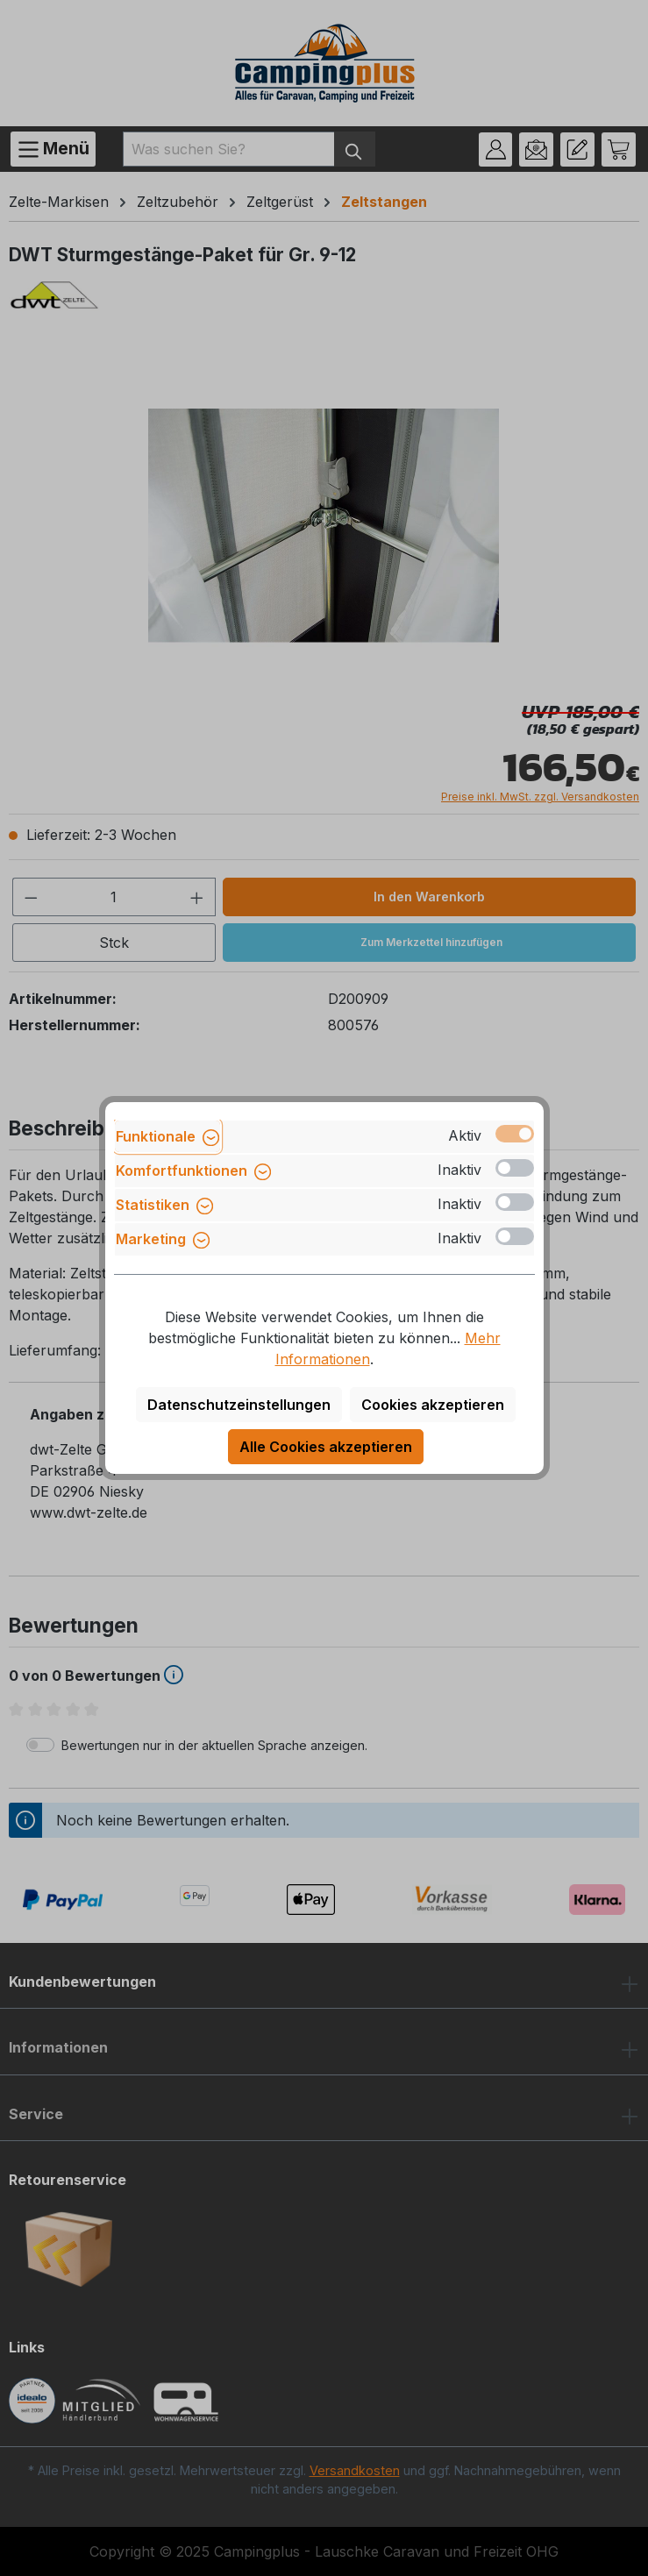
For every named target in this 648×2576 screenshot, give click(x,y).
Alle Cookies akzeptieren (325, 1446)
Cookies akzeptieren (432, 1404)
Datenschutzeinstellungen (239, 1404)
